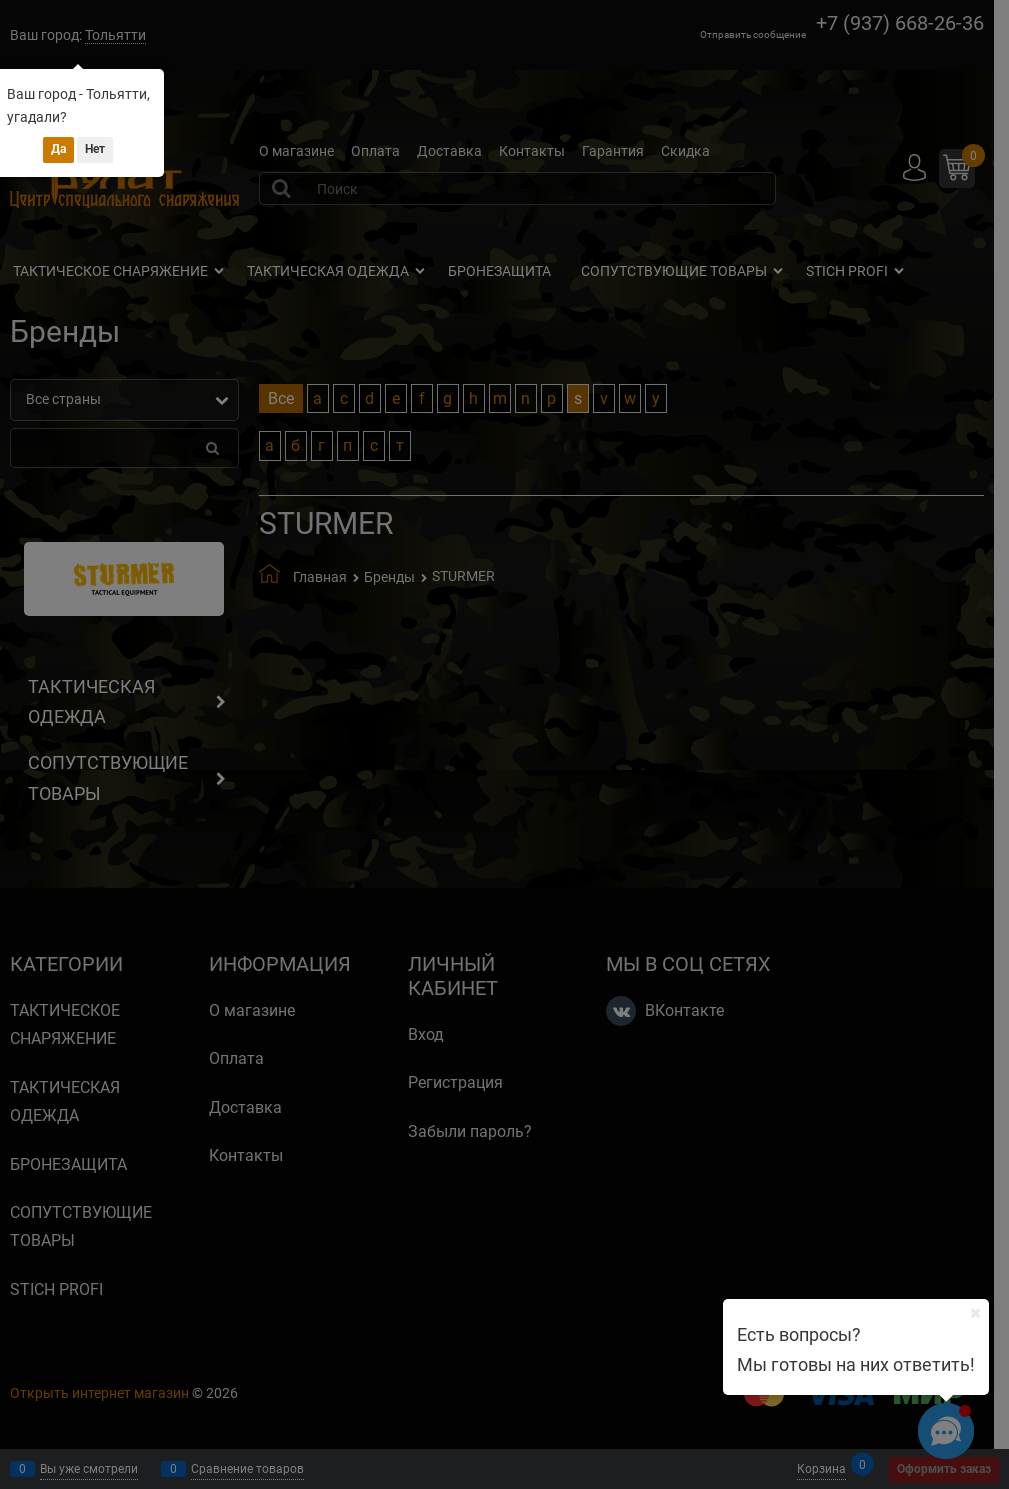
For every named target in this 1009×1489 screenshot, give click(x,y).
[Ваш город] (975, 1313)
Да (58, 149)
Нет (95, 149)
